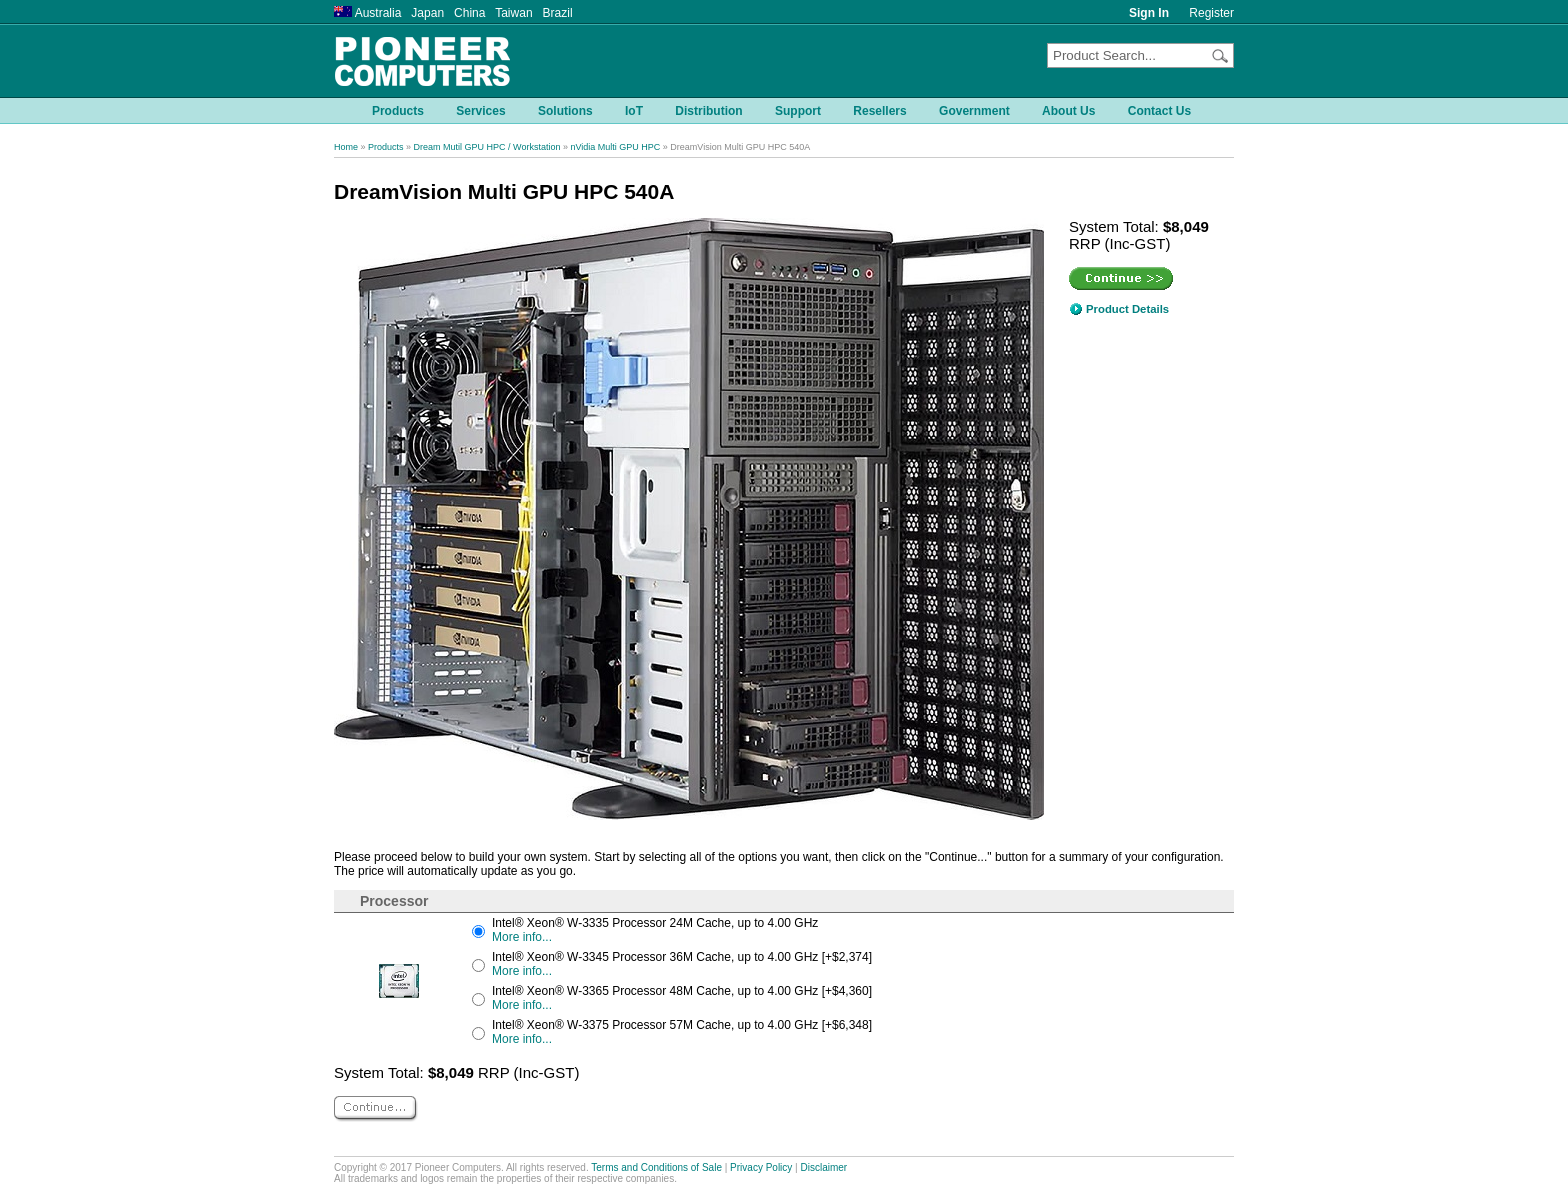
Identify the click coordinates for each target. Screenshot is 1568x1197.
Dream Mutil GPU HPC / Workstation (487, 147)
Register (1211, 13)
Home (346, 147)
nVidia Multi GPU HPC (615, 147)
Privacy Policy (761, 1167)
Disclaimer (824, 1167)
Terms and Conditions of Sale (656, 1167)
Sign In (1149, 13)
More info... (522, 937)
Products (386, 147)
